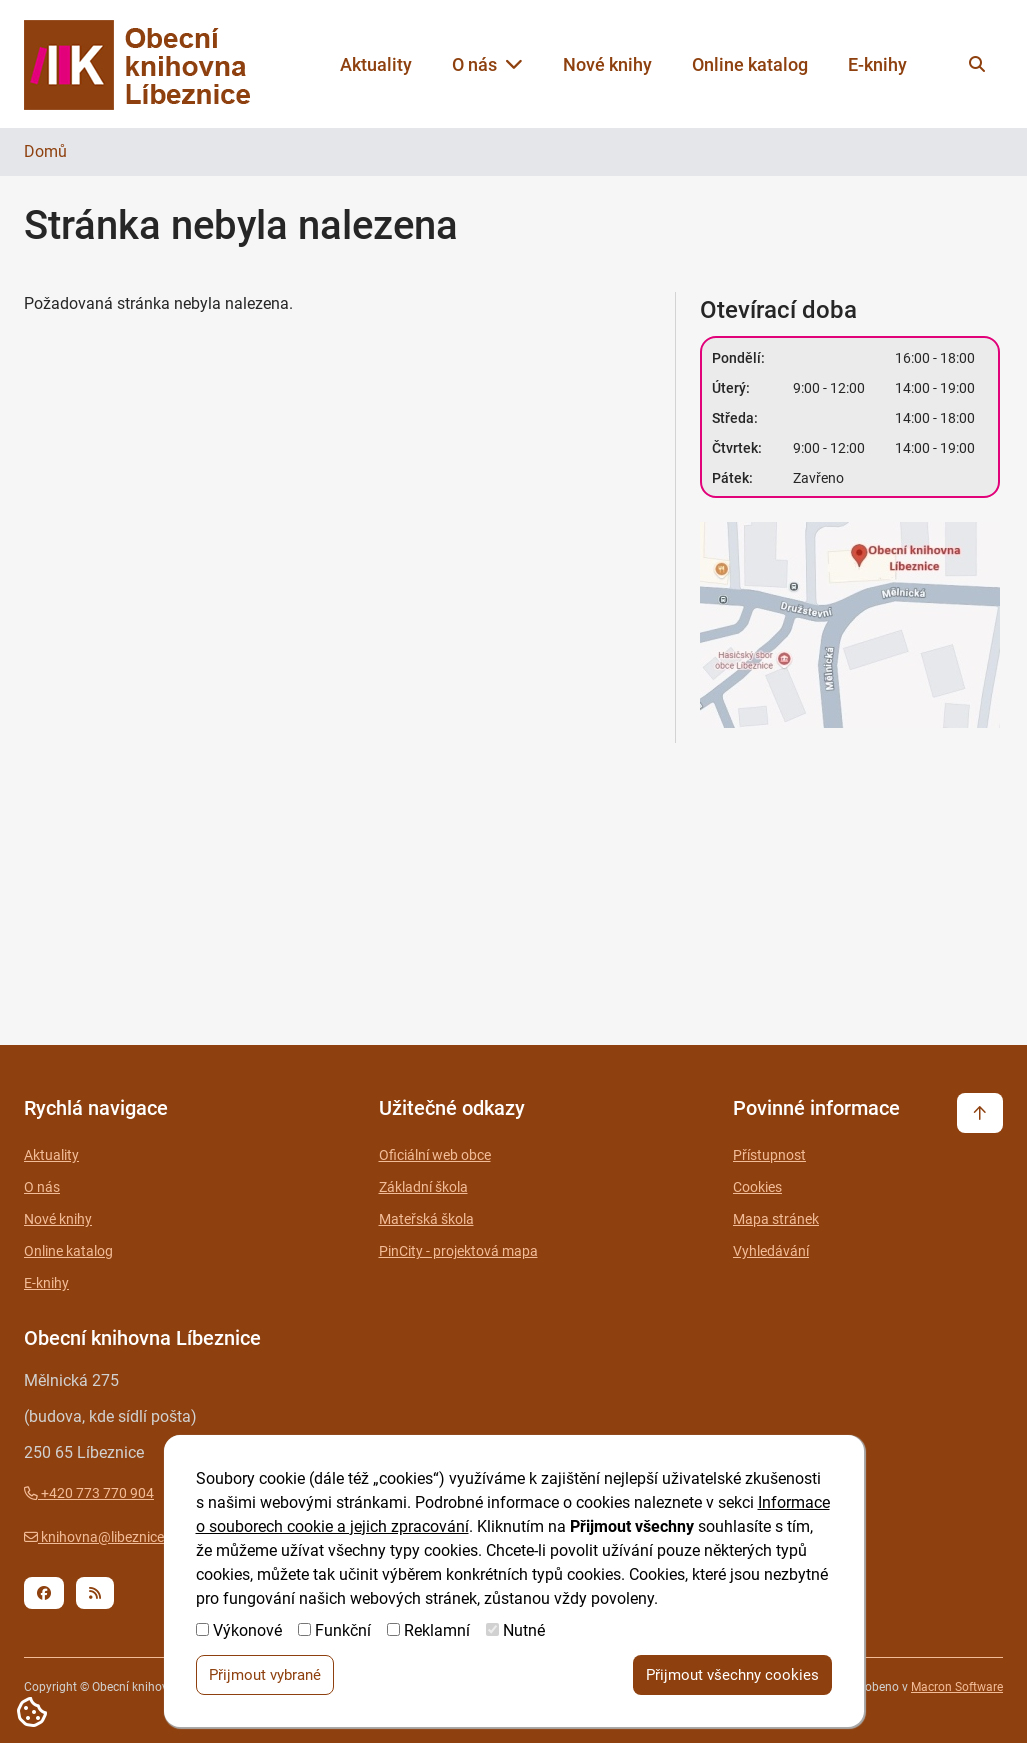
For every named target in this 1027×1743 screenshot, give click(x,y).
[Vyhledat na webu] (977, 64)
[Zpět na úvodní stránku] (156, 64)
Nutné (524, 1631)
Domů (45, 151)
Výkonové (247, 1631)
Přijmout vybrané (265, 1676)
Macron (957, 1687)
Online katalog (750, 64)
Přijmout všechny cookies (732, 1676)
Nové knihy (607, 64)
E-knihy (877, 64)
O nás (487, 64)
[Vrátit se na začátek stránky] (980, 1113)
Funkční (343, 1631)
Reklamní (437, 1631)
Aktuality (376, 64)
